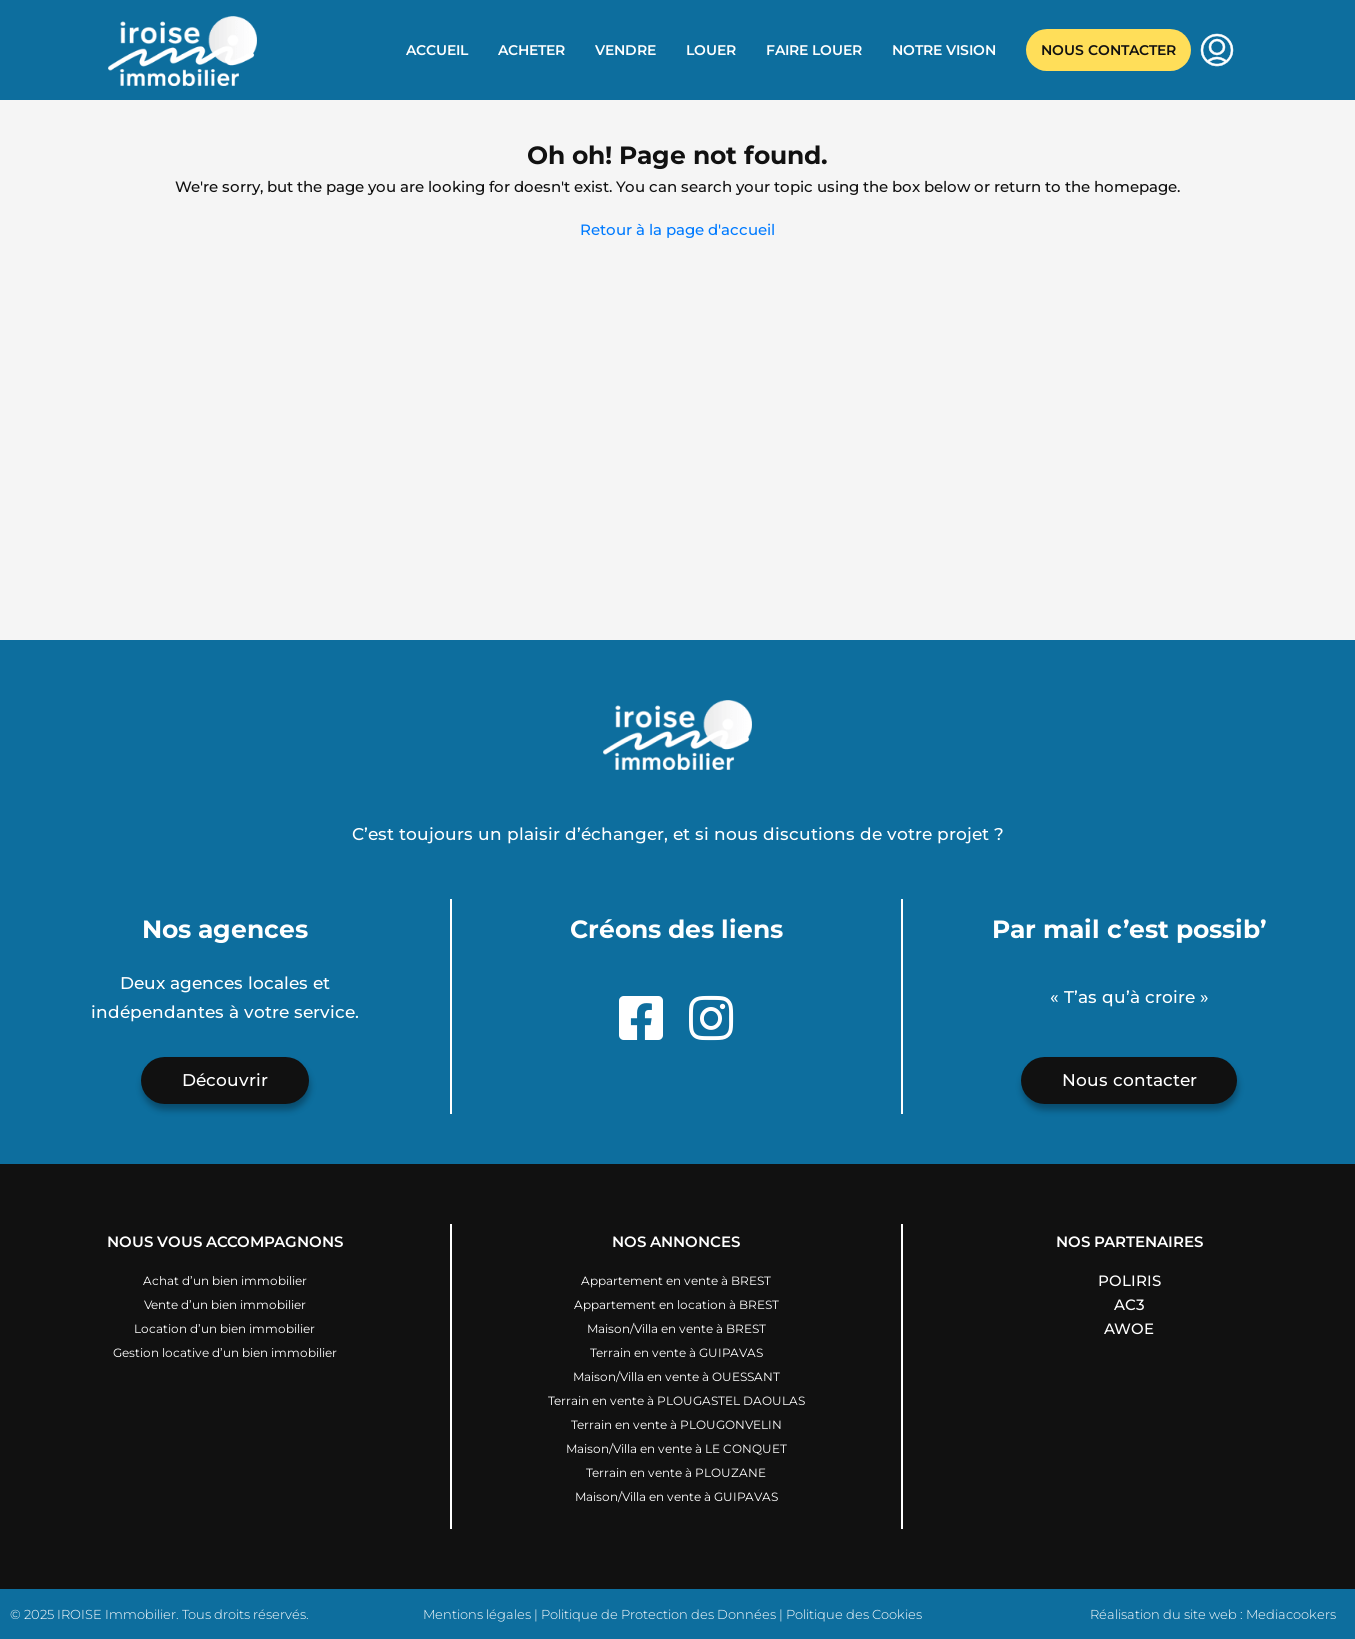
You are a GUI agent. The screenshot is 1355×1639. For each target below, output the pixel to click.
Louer (711, 50)
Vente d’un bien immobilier (225, 1304)
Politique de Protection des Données (658, 1614)
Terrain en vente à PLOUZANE (676, 1472)
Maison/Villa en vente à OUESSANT (676, 1376)
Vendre (625, 50)
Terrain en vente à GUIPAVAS (676, 1352)
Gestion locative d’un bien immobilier (225, 1352)
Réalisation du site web (1163, 1614)
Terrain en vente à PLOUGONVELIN (676, 1424)
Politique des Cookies (854, 1614)
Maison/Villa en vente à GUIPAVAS (676, 1496)
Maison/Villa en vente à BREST (676, 1328)
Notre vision (944, 50)
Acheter (531, 50)
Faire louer (814, 50)
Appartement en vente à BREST (676, 1280)
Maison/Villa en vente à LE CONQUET (676, 1448)
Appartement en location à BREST (676, 1304)
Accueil (437, 50)
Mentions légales (477, 1614)
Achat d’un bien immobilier (225, 1280)
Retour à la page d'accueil (677, 229)
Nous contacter (1108, 50)
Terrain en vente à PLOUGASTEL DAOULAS (676, 1400)
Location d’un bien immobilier (224, 1328)
